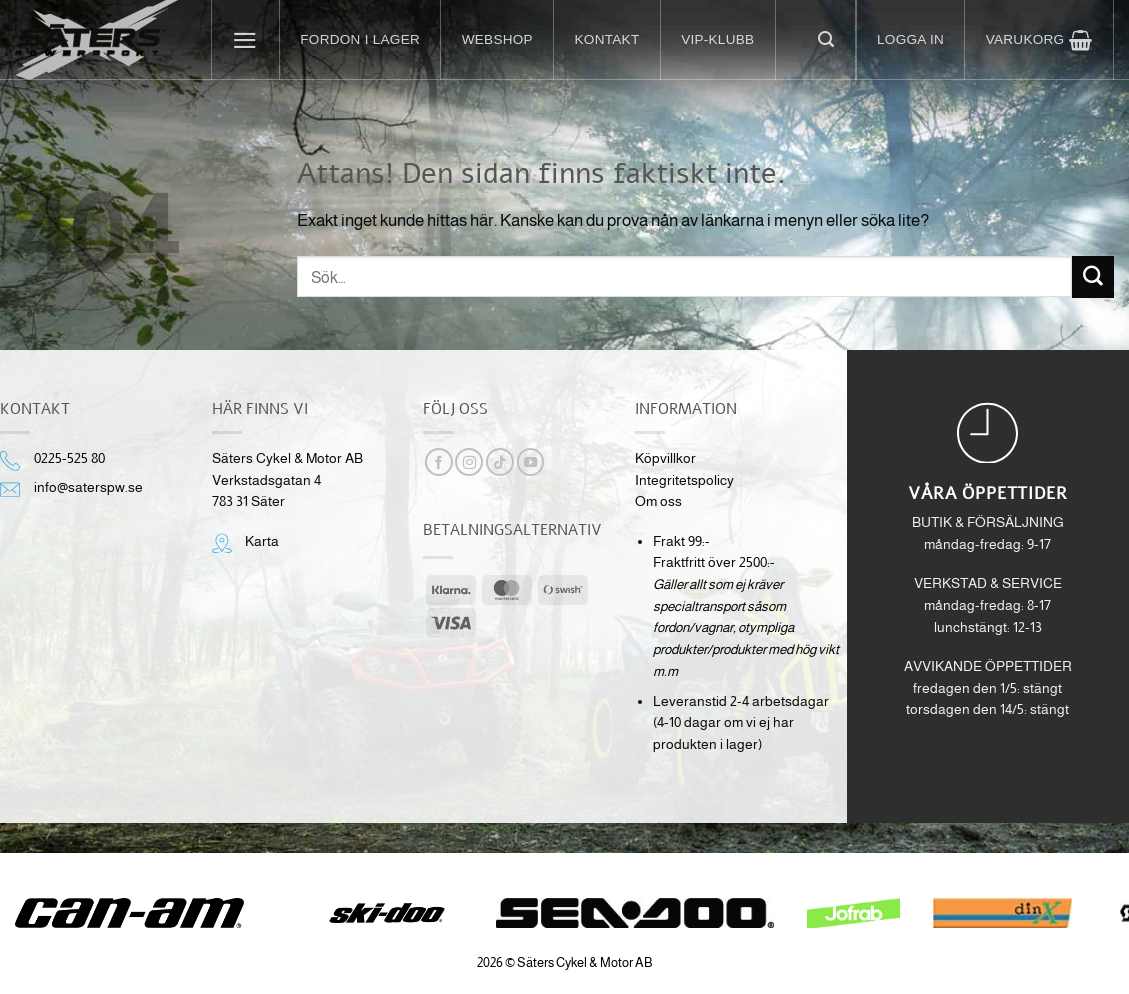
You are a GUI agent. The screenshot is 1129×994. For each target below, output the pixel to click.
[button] (246, 40)
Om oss (658, 501)
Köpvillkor (665, 458)
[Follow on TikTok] (500, 462)
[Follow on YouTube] (531, 462)
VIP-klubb (717, 39)
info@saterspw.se (88, 487)
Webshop (497, 39)
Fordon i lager (360, 39)
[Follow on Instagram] (469, 462)
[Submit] (1093, 276)
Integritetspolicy (684, 480)
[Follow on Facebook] (439, 462)
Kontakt (607, 39)
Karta (262, 541)
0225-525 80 (69, 458)
